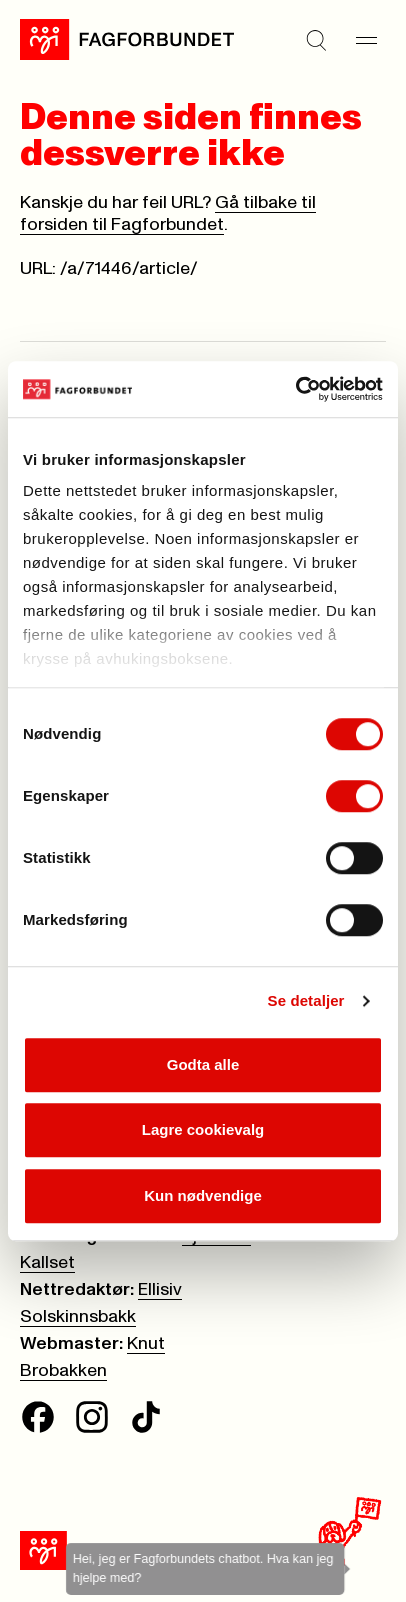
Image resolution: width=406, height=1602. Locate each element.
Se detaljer (306, 1000)
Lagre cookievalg (203, 1129)
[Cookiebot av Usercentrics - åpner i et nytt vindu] (295, 389)
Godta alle (203, 1064)
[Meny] (366, 40)
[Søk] (316, 40)
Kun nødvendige (203, 1195)
